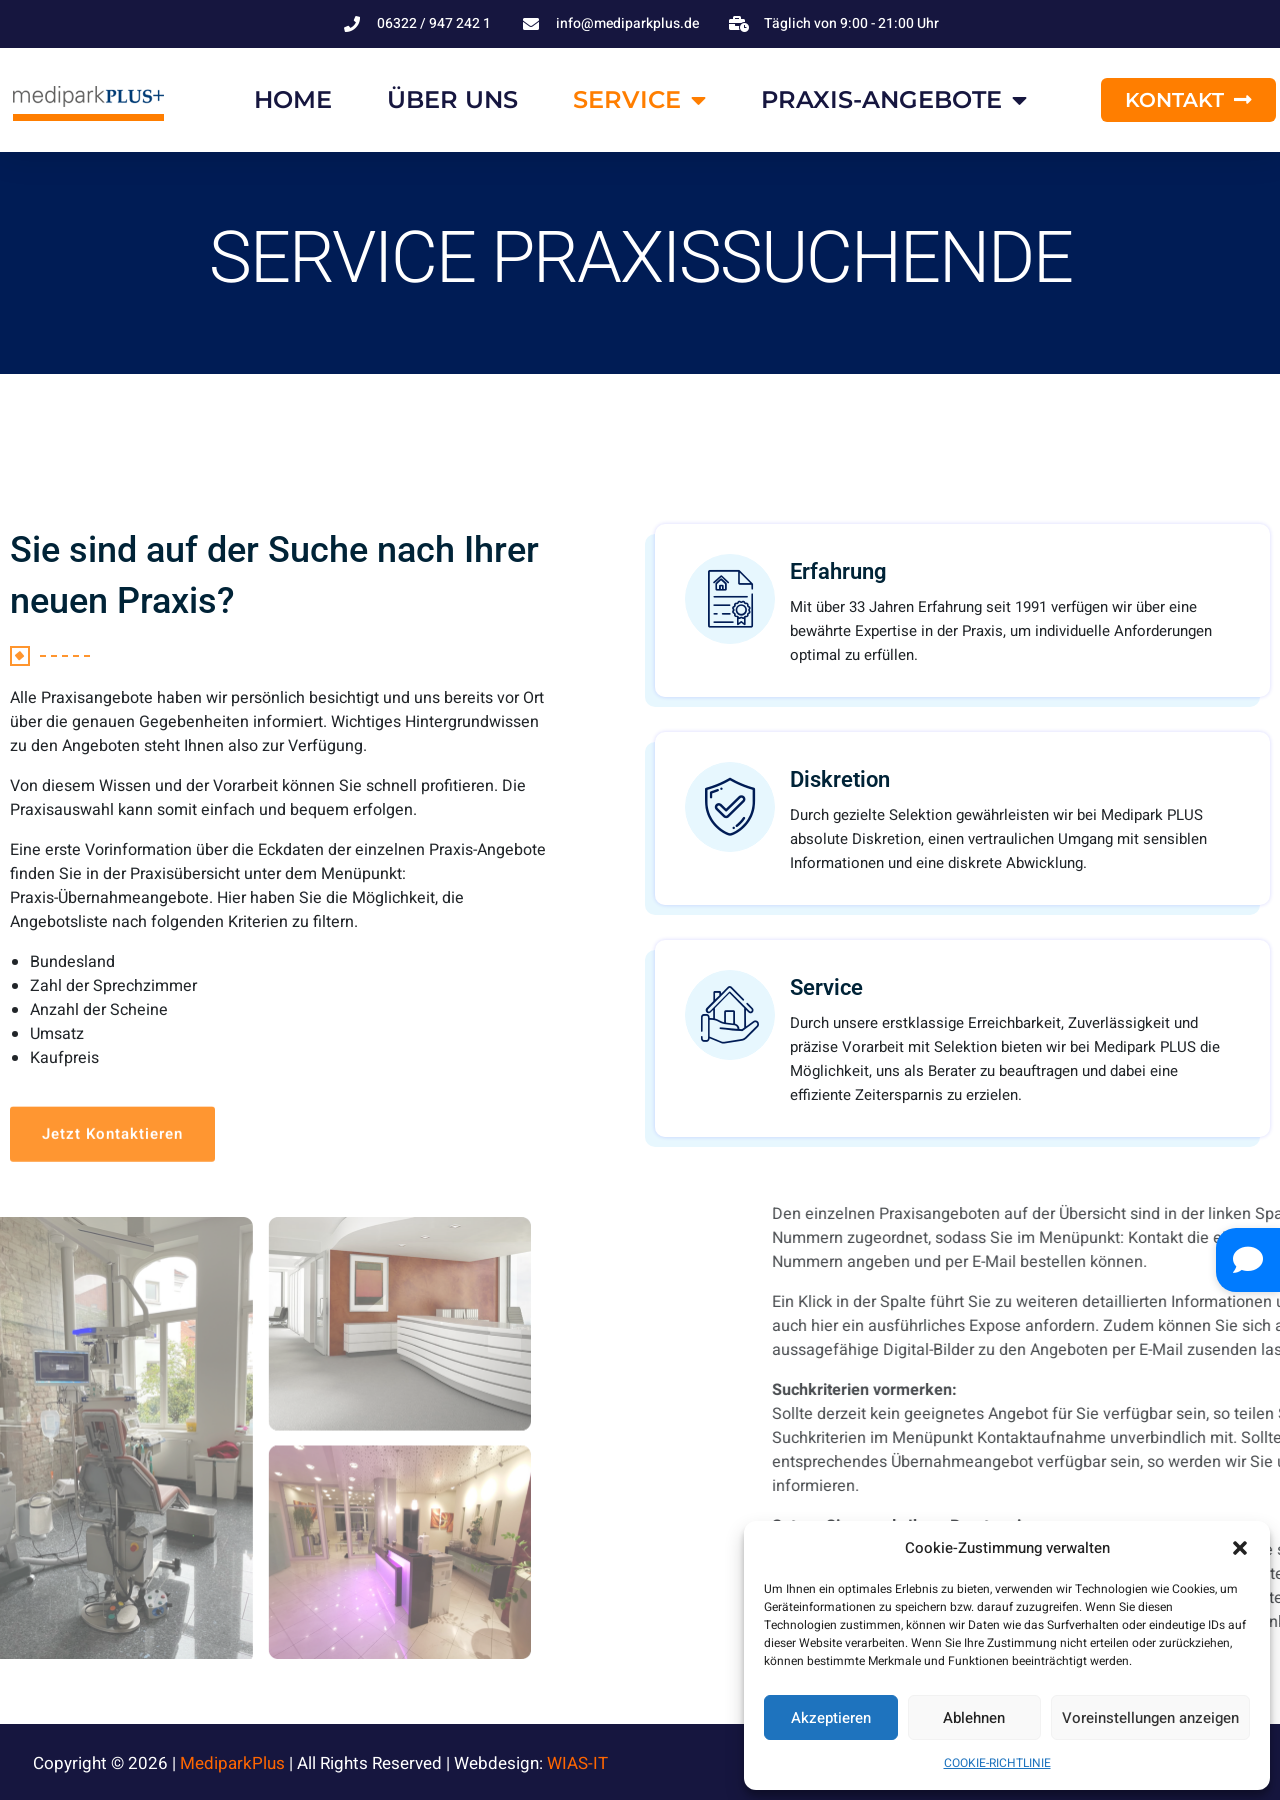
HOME (293, 99)
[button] (1240, 1548)
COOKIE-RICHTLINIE (997, 1763)
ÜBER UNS (452, 99)
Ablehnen (974, 1718)
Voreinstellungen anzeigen (1150, 1718)
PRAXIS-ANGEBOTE (894, 100)
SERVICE (639, 100)
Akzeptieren (831, 1718)
